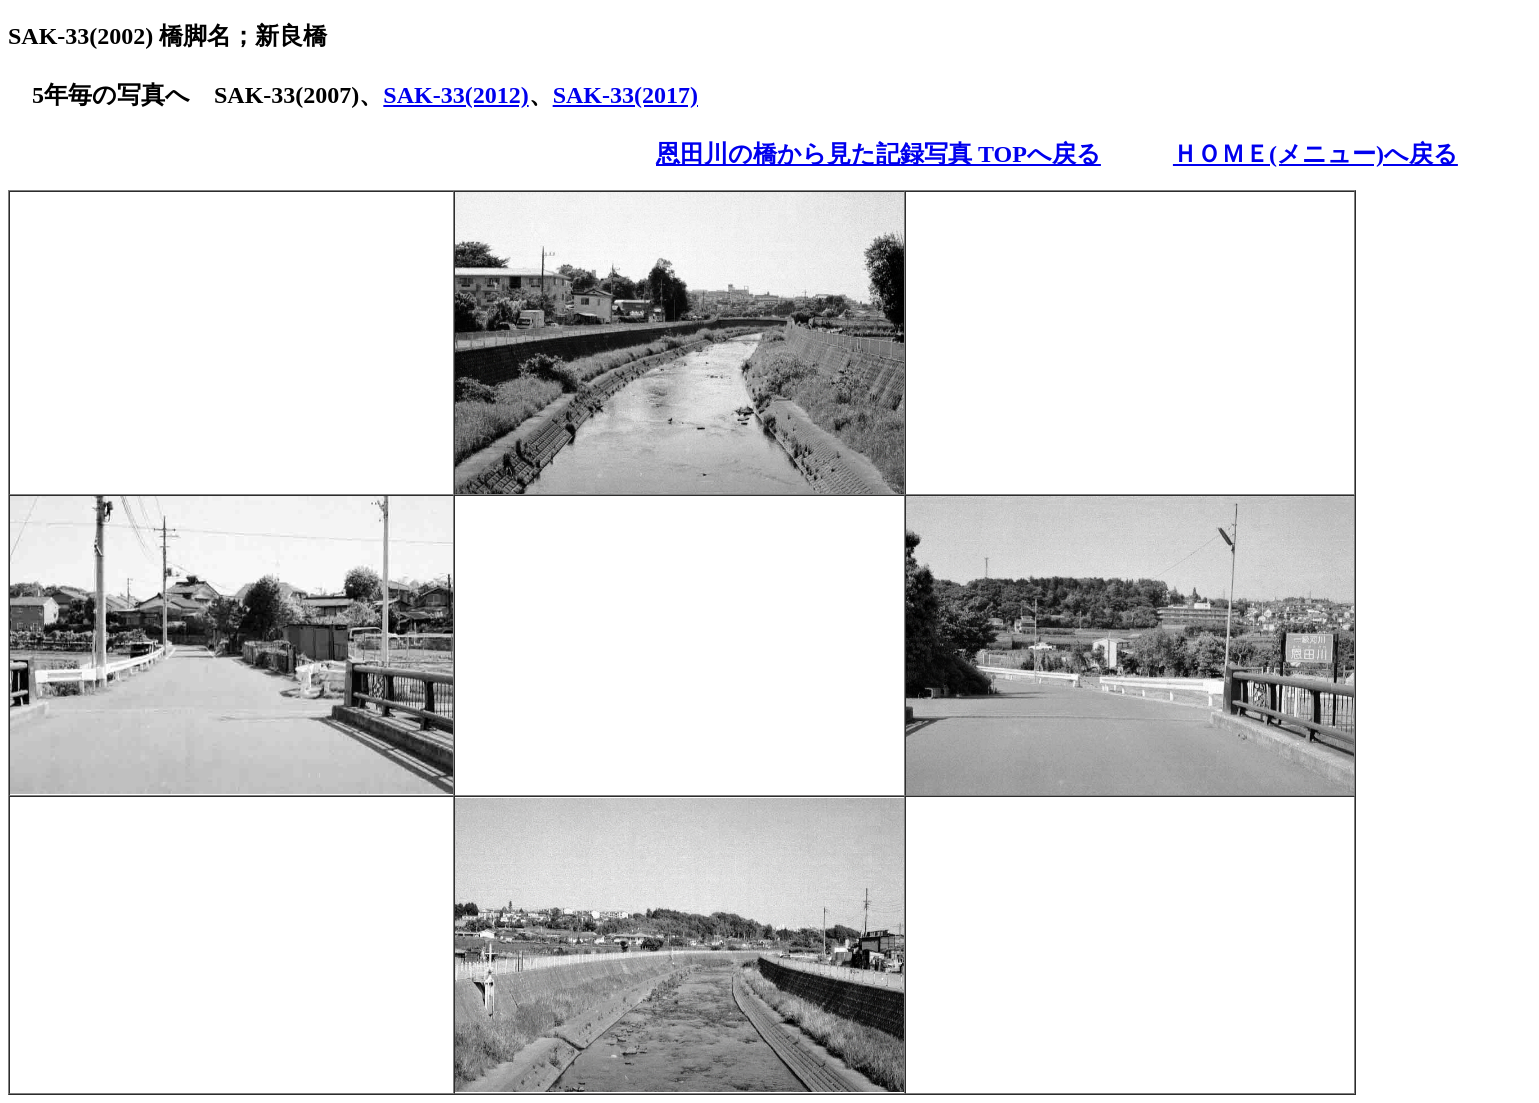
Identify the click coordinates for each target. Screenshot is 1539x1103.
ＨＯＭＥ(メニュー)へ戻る (1315, 154)
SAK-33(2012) (455, 95)
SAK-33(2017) (625, 95)
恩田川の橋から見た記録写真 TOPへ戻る (878, 154)
